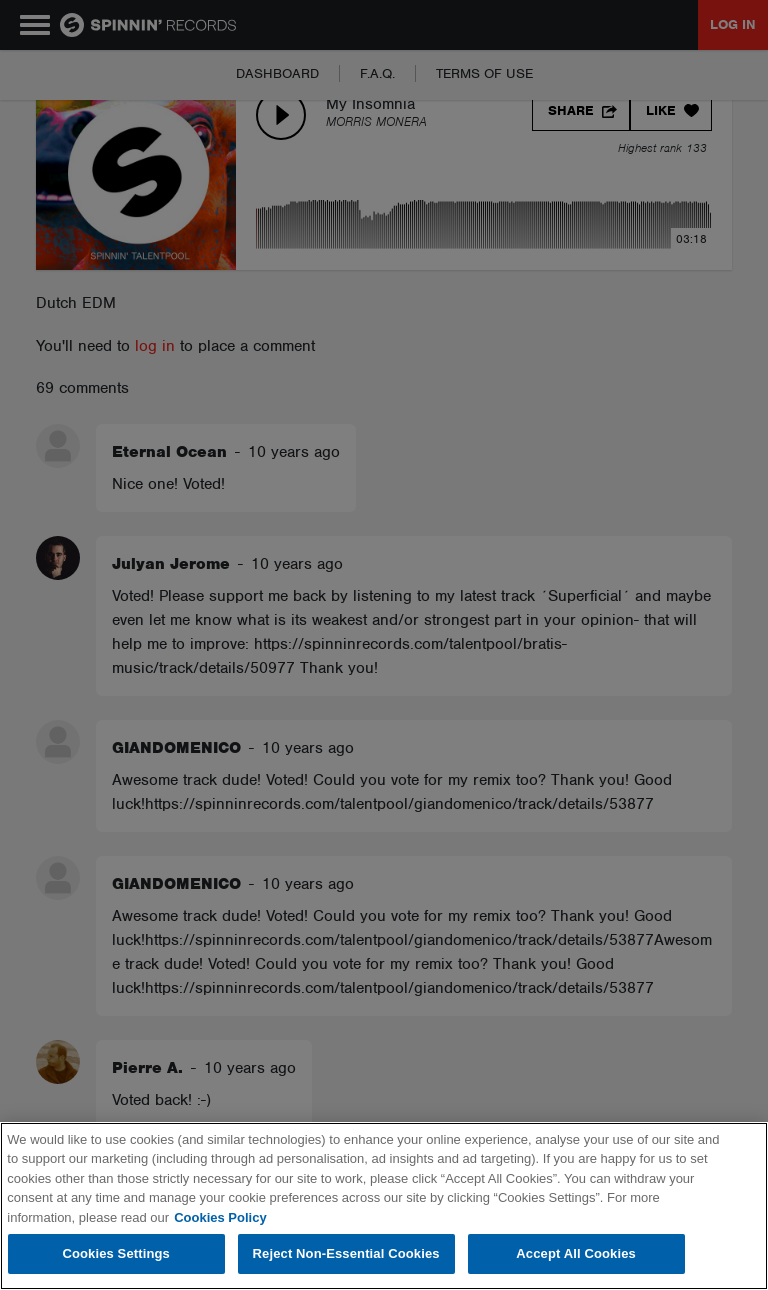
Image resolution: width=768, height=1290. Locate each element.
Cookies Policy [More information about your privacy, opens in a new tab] (220, 1217)
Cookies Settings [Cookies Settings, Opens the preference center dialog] (116, 1253)
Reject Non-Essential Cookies (346, 1253)
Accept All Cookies (576, 1253)
